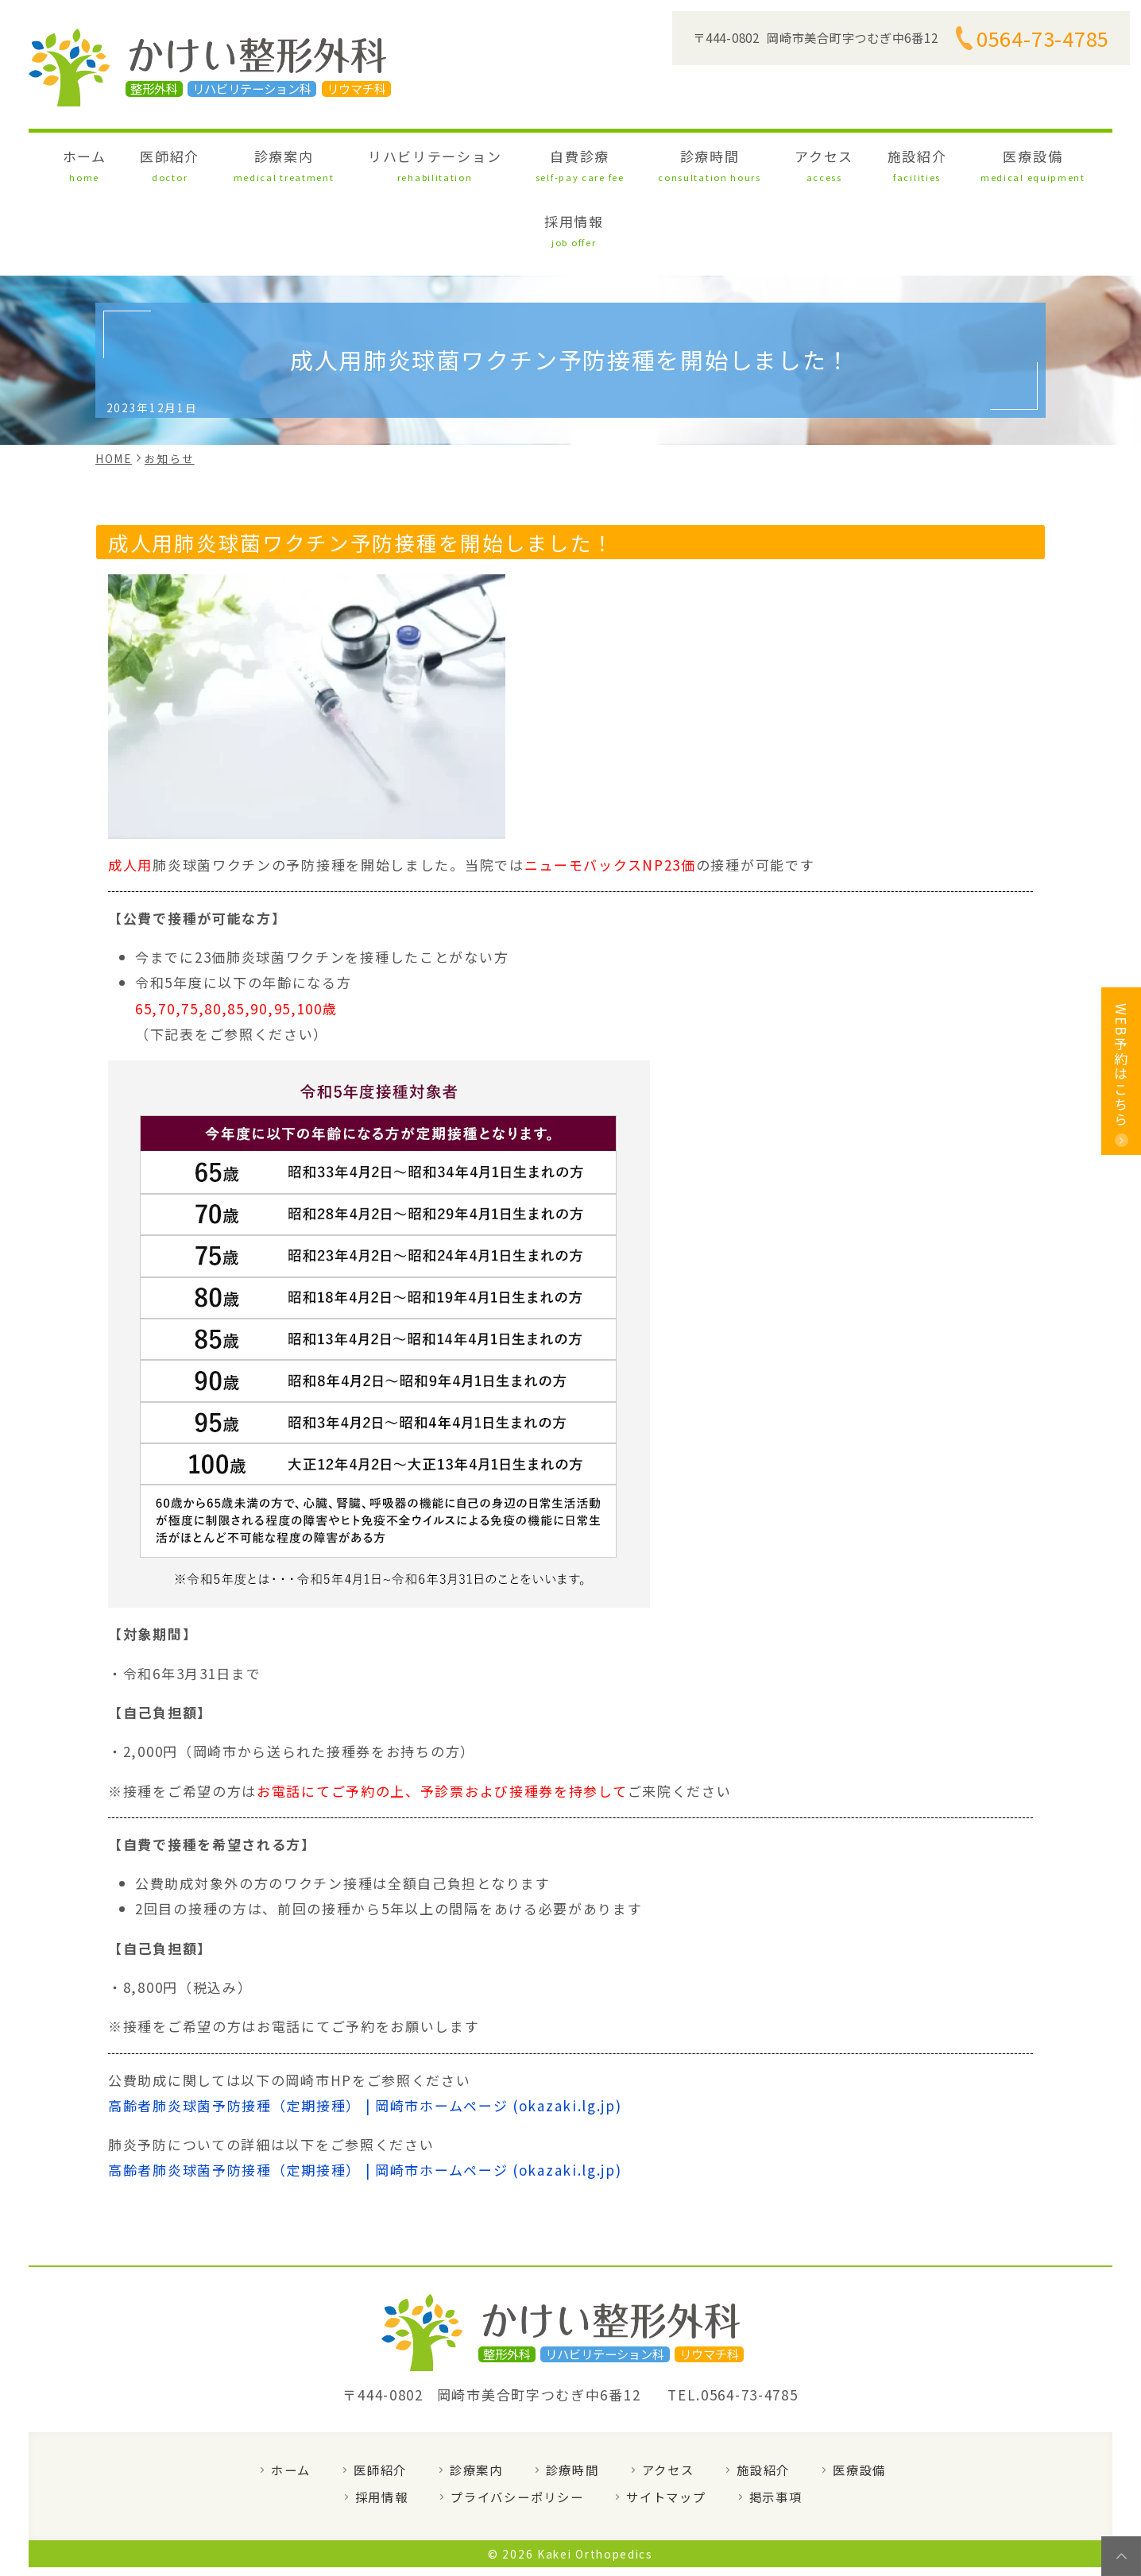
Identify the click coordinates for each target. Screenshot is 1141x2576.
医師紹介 (210, 162)
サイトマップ (666, 2426)
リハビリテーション (425, 162)
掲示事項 (776, 2426)
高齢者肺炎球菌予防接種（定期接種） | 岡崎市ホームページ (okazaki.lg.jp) (365, 2035)
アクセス (733, 162)
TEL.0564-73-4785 (732, 2325)
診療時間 (643, 162)
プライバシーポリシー (517, 2426)
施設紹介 (805, 162)
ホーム (146, 162)
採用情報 (988, 162)
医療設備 (896, 162)
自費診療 (543, 162)
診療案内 (299, 162)
